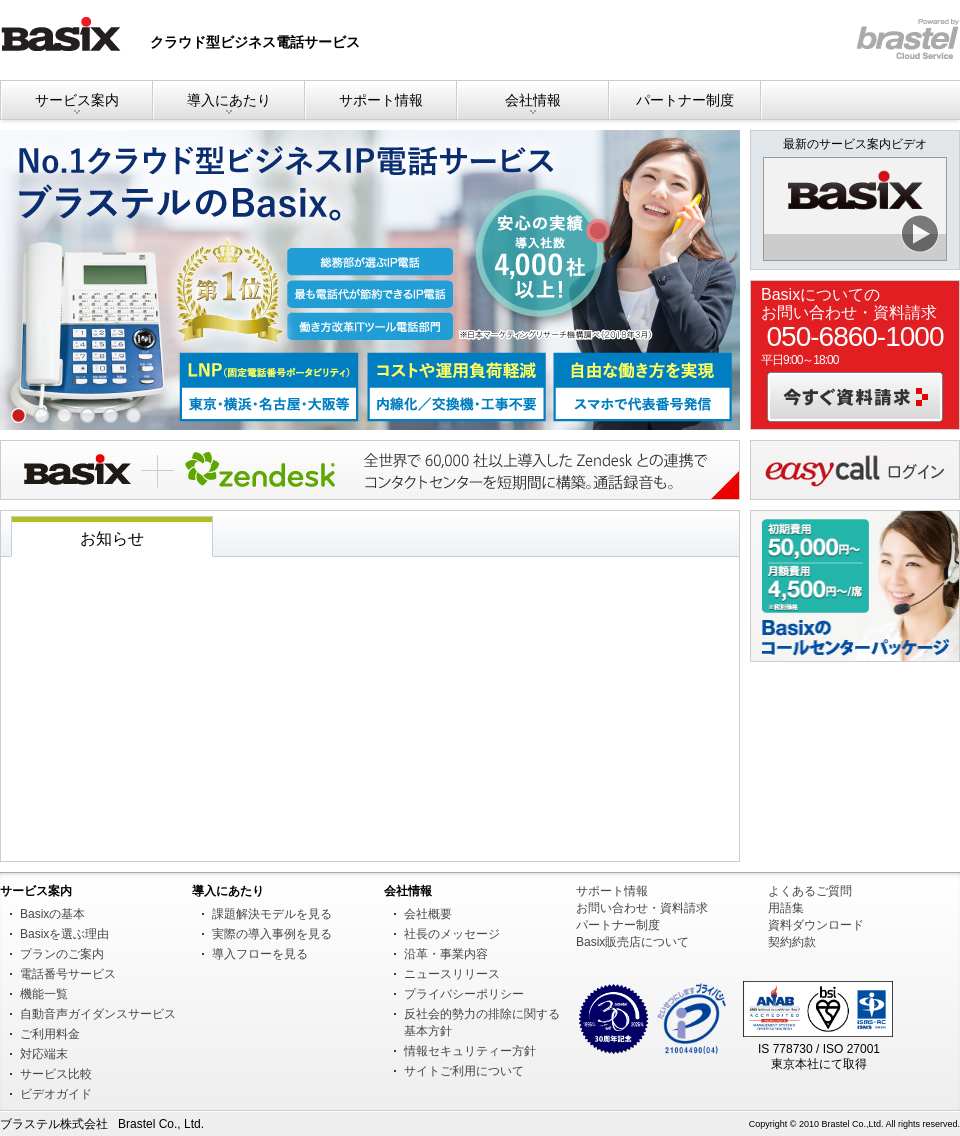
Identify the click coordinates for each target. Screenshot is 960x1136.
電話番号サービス (68, 974)
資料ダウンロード (816, 925)
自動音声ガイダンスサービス (98, 1014)
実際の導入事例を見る (272, 934)
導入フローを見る (260, 954)
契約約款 (792, 942)
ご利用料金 (50, 1034)
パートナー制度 (685, 100)
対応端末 (44, 1054)
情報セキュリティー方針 (470, 1051)
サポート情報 (381, 100)
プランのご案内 (62, 954)
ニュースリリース (452, 974)
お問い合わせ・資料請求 (642, 908)
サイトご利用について (464, 1071)
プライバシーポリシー (464, 994)
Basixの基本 (52, 914)
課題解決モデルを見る (272, 914)
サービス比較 (56, 1074)
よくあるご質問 (810, 891)
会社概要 (428, 914)
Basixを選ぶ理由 (64, 934)
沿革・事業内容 (446, 954)
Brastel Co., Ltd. (161, 1124)
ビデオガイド (56, 1094)
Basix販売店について (632, 942)
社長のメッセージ (452, 934)
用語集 (786, 908)
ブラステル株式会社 (54, 1124)
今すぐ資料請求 (855, 397)
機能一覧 (44, 994)
